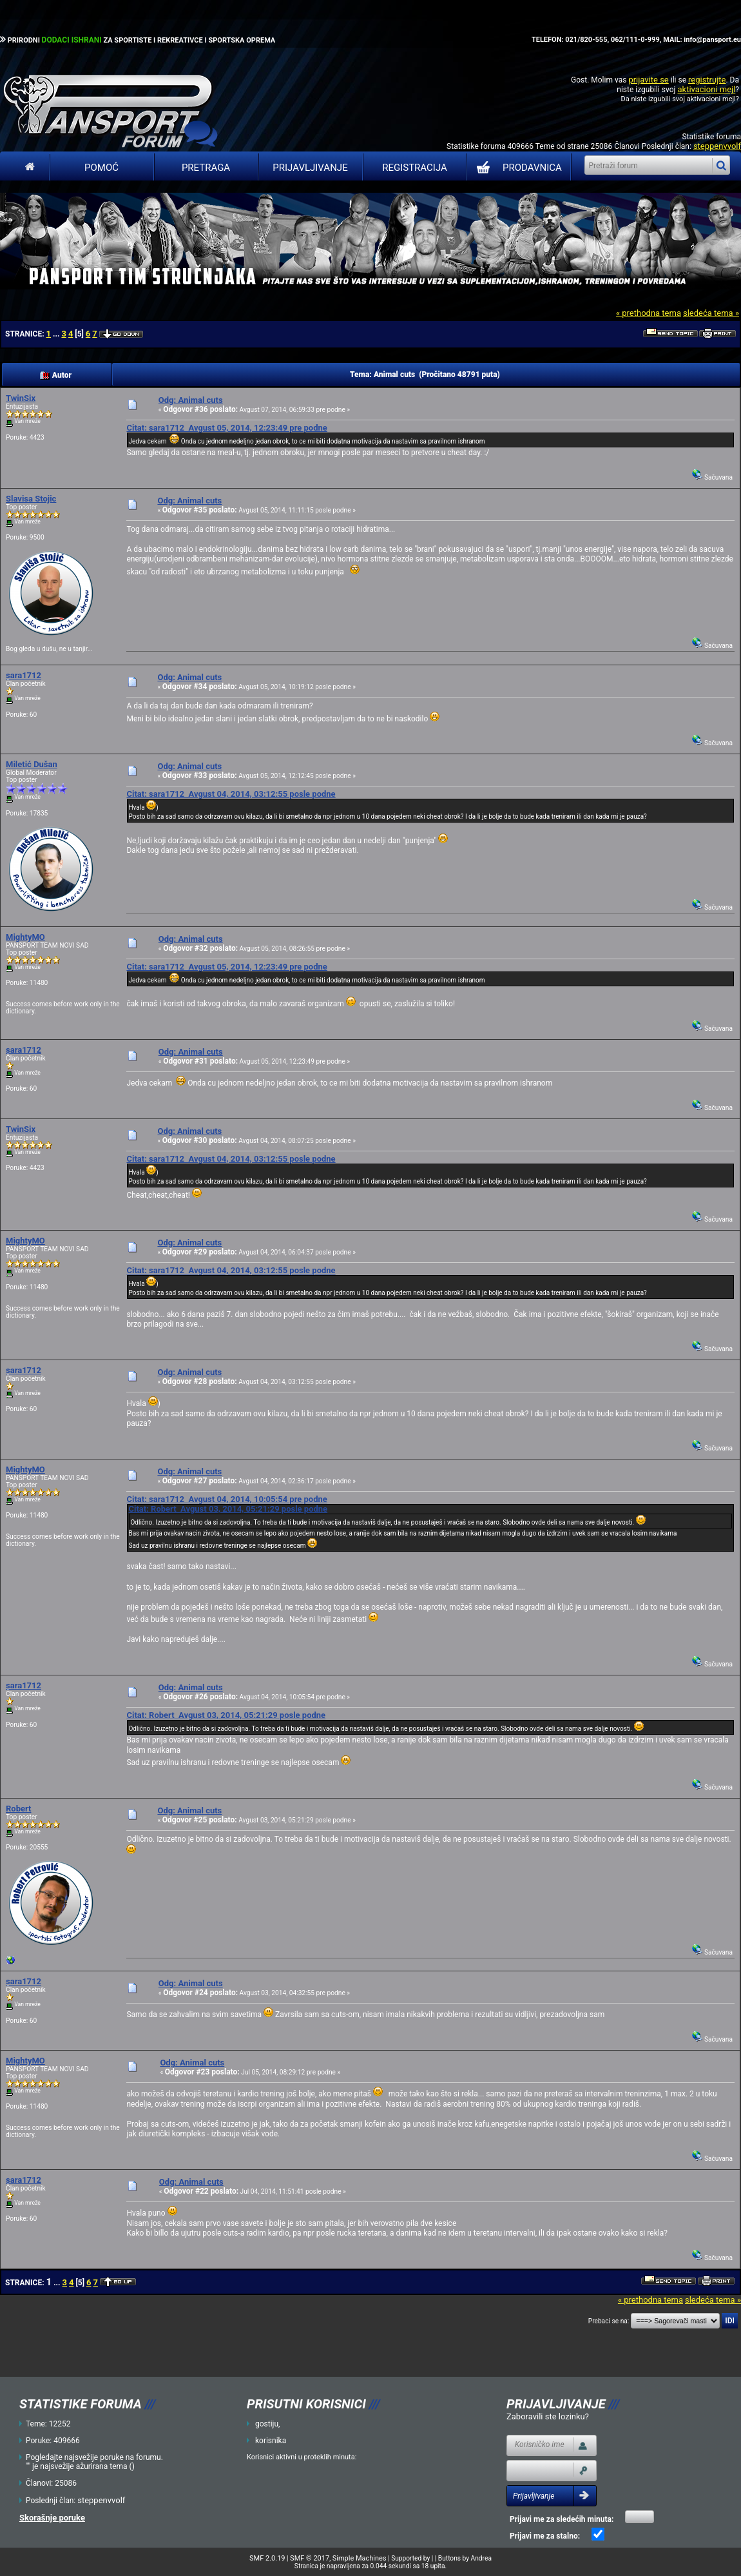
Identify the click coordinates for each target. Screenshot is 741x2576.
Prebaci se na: (609, 2321)
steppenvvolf (717, 146)
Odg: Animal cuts (191, 400)
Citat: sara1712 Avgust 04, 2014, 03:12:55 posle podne (230, 794)
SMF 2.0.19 (267, 2558)
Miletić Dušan (31, 764)
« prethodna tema (648, 313)
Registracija (414, 167)
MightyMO (25, 937)
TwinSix (20, 398)
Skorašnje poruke (52, 2517)
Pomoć (101, 167)
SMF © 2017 (309, 2558)
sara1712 (23, 675)
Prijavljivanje (310, 167)
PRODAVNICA (516, 168)
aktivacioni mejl (706, 89)
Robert (18, 1808)
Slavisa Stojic (31, 498)
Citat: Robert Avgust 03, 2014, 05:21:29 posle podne (227, 1509)
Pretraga (206, 167)
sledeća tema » (711, 313)
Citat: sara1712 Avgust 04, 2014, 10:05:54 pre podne (226, 1499)
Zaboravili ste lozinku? (547, 2416)
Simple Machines (359, 2558)
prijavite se (648, 79)
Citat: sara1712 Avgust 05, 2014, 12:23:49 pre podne (226, 428)
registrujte (707, 79)
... (57, 333)
